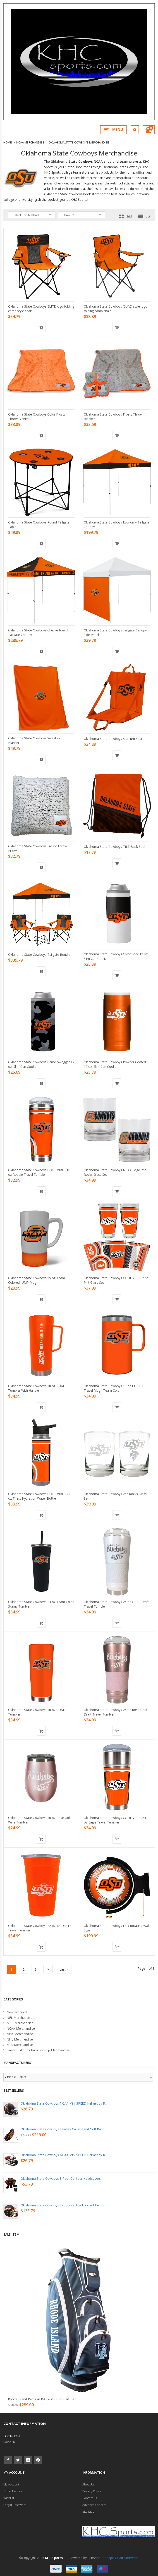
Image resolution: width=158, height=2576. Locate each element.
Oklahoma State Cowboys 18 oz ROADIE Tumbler (38, 1712)
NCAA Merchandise (30, 142)
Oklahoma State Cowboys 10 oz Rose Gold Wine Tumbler (40, 1820)
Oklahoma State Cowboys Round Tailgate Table (38, 524)
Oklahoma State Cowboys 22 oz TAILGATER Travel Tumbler (40, 1928)
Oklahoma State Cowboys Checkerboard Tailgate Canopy (38, 632)
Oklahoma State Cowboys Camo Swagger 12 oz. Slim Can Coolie (41, 1064)
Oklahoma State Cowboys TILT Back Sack (115, 846)
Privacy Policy (91, 2491)
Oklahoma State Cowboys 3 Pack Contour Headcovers (61, 2178)
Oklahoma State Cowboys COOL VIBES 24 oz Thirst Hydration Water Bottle (39, 1496)
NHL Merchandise (18, 2039)
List (144, 216)
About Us (88, 2484)
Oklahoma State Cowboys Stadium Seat (113, 738)
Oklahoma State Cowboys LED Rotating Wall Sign (116, 1928)
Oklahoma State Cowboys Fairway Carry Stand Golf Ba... (62, 2129)
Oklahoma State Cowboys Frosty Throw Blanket (113, 416)
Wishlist (8, 2498)
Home (7, 142)
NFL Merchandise (17, 2017)
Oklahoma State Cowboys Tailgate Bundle (39, 954)
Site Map (88, 2511)
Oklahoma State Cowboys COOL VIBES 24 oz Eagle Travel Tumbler (115, 1820)
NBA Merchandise (18, 2034)
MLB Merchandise (18, 2023)
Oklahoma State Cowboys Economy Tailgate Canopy (116, 524)
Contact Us (89, 2498)
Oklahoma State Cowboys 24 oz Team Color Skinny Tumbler (41, 1604)
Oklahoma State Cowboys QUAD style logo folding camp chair (115, 308)
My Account (11, 2484)
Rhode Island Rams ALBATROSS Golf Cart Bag (42, 2399)
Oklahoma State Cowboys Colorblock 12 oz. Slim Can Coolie (116, 956)
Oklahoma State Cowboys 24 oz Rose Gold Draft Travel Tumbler (115, 1712)
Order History (12, 2491)
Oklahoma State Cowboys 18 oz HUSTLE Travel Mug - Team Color (114, 1388)
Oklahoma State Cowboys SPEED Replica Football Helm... (63, 2205)
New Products (15, 2012)
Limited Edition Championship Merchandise (36, 2050)
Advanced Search (94, 2505)
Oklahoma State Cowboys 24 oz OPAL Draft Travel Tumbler (116, 1604)
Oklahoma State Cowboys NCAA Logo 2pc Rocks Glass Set (115, 1172)
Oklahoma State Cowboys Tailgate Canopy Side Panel (115, 632)
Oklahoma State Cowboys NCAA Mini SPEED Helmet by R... (64, 2103)
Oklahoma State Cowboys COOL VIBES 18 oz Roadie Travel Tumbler (39, 1172)
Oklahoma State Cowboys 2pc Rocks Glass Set (115, 1496)
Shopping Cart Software (120, 2558)
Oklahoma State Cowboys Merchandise (79, 142)
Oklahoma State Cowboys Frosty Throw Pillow (37, 848)
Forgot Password (14, 2505)
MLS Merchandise (18, 2045)
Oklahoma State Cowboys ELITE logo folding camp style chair (41, 308)
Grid (125, 216)
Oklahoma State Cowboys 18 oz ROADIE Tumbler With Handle (38, 1388)
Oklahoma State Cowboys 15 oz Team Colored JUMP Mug (36, 1280)
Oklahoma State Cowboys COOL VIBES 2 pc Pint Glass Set (116, 1280)
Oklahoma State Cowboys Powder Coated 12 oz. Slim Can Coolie (115, 1064)
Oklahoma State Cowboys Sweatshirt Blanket (35, 740)
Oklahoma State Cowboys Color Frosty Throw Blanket (36, 416)
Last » (63, 1969)
